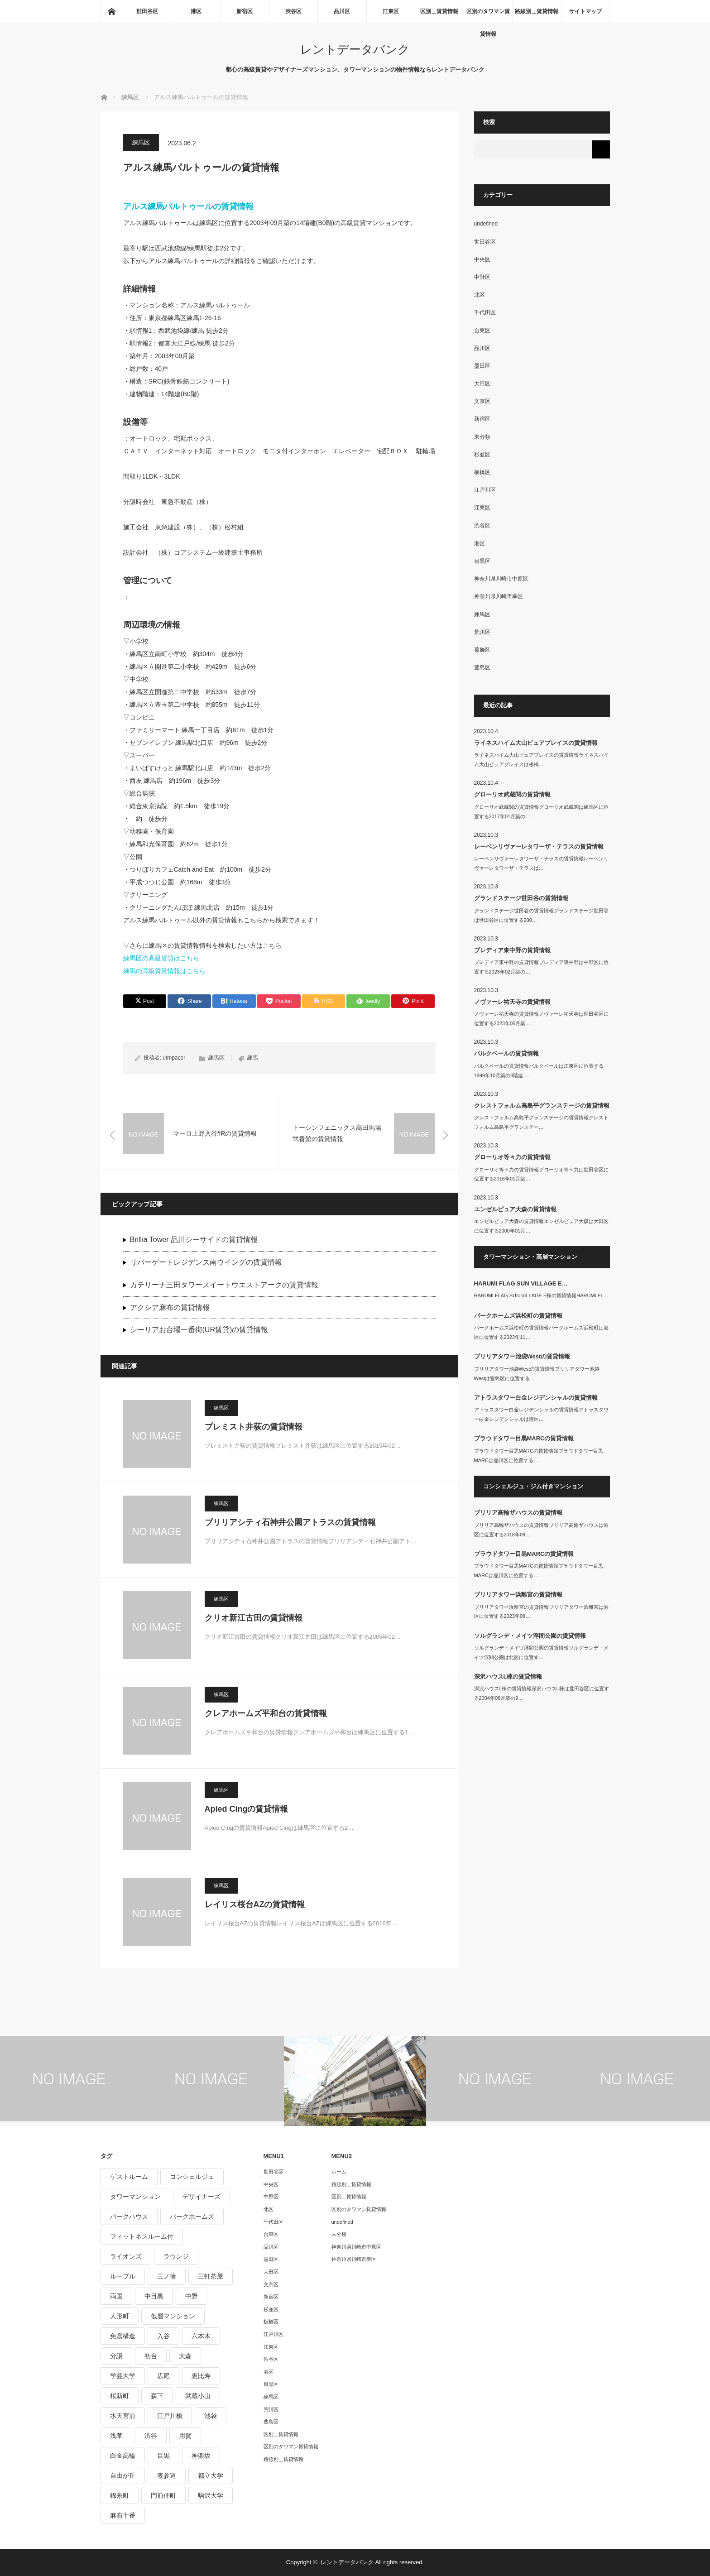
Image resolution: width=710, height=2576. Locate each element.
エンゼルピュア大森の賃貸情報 (515, 1209)
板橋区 (482, 472)
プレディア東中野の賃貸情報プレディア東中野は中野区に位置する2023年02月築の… (541, 966)
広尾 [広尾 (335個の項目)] (163, 2375)
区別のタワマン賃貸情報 (488, 15)
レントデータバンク (355, 49)
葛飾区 (482, 650)
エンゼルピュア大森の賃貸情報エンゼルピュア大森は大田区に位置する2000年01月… (541, 1225)
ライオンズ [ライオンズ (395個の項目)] (126, 2256)
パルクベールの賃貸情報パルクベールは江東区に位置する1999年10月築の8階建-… (539, 1070)
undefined (486, 224)
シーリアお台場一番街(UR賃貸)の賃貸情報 (199, 1330)
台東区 (482, 330)
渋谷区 (293, 11)
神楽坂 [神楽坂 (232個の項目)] (201, 2455)
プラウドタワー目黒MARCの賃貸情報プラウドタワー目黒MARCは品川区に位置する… (538, 1455)
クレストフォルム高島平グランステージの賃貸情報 (541, 1105)
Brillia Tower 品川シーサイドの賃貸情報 (194, 1239)
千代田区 (485, 312)
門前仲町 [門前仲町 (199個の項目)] (163, 2495)
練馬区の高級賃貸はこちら (161, 958)
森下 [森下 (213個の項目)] (157, 2395)
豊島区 (482, 667)
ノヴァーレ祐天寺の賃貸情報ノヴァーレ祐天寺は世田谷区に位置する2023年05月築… (541, 1018)
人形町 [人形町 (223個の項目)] (119, 2316)
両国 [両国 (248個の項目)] (116, 2296)
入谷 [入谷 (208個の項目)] (163, 2336)
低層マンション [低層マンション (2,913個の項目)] (173, 2316)
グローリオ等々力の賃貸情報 (512, 1157)
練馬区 (141, 142)
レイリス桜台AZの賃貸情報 (255, 1904)
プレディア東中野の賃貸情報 (512, 950)
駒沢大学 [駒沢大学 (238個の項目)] (210, 2495)
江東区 (391, 11)
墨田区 (482, 366)
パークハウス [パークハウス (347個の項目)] (129, 2216)
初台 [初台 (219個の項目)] (150, 2356)
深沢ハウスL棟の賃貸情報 (508, 1676)
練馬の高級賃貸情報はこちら (164, 970)
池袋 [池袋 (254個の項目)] (210, 2415)
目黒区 (482, 561)
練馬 (252, 1058)
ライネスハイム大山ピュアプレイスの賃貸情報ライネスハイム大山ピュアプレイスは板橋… (541, 759)
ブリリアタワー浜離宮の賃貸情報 (518, 1594)
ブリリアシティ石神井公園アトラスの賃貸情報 (290, 1522)
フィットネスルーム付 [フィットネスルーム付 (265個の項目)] (141, 2236)
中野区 (482, 277)
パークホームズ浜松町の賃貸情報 (518, 1315)
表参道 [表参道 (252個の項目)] (166, 2475)
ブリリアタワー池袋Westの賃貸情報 (522, 1356)
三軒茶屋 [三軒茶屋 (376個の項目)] (210, 2276)
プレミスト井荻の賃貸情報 (253, 1426)
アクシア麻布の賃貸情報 (170, 1307)
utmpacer (174, 1058)
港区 (196, 11)
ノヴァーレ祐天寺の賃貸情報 (512, 1001)
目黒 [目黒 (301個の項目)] (163, 2455)
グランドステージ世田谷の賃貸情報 (521, 898)
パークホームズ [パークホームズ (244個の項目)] (192, 2216)
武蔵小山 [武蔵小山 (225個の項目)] (198, 2395)
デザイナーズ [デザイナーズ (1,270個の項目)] (201, 2196)
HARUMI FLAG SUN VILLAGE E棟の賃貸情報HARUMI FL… (541, 1295)
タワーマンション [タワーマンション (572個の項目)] (135, 2196)
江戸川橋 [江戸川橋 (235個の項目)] (169, 2415)
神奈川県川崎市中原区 (501, 579)
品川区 (342, 11)
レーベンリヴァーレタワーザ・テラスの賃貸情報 (539, 846)
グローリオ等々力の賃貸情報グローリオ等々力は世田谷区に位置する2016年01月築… (541, 1174)
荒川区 (482, 632)
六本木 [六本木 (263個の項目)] (201, 2336)
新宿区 (244, 11)
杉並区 (482, 454)
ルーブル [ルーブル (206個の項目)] (122, 2276)
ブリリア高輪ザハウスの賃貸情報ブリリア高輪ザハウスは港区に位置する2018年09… (541, 1529)
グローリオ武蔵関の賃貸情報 (512, 794)
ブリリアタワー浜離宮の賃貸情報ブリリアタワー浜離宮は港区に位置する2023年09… (541, 1611)
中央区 (482, 259)
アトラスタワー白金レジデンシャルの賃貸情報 (536, 1397)
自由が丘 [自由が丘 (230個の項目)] (122, 2475)
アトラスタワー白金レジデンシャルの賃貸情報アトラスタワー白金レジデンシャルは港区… (541, 1414)
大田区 (482, 383)
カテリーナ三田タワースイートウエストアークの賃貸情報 (224, 1285)
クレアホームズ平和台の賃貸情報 (266, 1713)
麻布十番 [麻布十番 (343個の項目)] (122, 2515)
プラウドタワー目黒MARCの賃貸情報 (524, 1438)
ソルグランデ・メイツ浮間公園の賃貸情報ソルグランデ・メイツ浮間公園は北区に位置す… (541, 1652)
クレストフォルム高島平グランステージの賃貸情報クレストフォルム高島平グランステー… (541, 1122)
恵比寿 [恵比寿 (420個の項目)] (201, 2375)
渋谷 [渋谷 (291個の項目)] (150, 2435)
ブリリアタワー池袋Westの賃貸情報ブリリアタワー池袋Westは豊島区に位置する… (537, 1373)
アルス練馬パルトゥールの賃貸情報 (188, 206)
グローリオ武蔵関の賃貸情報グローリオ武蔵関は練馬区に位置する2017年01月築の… (541, 811)
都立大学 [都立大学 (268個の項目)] (210, 2475)
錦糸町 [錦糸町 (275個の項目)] (119, 2495)
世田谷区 (147, 11)
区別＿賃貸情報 (439, 11)
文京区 (482, 401)
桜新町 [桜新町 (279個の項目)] (119, 2395)
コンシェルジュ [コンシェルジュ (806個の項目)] (192, 2176)
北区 (479, 295)
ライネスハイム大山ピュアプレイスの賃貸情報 (536, 742)
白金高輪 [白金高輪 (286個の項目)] (122, 2455)
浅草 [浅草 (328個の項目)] (116, 2435)
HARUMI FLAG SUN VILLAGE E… (521, 1283)
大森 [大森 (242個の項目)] (185, 2356)
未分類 (482, 437)
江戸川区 (485, 490)
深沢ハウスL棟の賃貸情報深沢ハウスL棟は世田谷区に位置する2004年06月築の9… (541, 1693)
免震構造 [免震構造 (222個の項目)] (122, 2336)
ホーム (338, 2171)
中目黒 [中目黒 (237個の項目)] (153, 2296)
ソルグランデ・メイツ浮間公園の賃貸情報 (530, 1635)
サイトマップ (585, 11)
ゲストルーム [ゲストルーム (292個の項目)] (129, 2176)
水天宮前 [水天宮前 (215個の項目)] (122, 2415)
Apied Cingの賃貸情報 (246, 1808)
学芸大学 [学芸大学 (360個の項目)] (122, 2375)
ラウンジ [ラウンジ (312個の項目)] (176, 2256)
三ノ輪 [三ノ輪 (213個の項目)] (166, 2276)
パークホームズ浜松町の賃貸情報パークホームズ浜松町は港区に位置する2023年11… (541, 1332)
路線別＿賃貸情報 (536, 11)
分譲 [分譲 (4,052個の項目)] (116, 2356)
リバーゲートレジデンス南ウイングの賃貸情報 (206, 1262)
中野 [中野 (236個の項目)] (191, 2296)
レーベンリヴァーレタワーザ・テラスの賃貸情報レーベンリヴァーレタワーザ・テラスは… (541, 863)
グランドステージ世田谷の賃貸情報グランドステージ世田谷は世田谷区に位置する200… (541, 915)
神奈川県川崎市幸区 (498, 596)
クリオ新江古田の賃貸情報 (253, 1617)
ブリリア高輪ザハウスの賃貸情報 (518, 1512)
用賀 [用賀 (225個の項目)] (185, 2435)
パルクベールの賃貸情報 (506, 1053)
